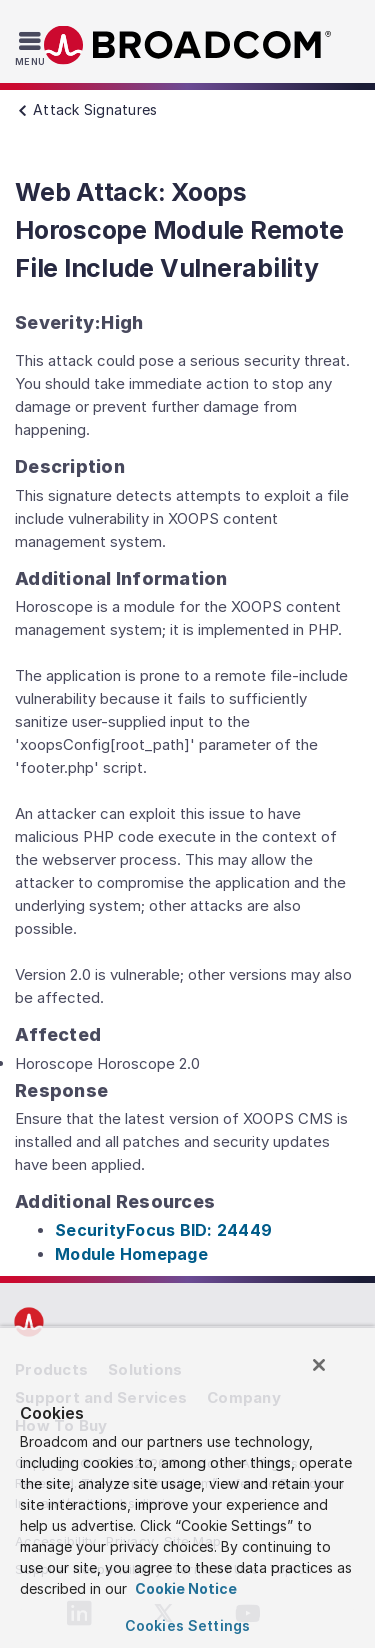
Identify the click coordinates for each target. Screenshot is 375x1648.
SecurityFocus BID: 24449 (163, 1230)
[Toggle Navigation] (32, 48)
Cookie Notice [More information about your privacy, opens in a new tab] (184, 1588)
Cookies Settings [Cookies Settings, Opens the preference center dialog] (187, 1625)
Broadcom (188, 45)
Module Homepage (131, 1254)
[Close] (319, 1365)
